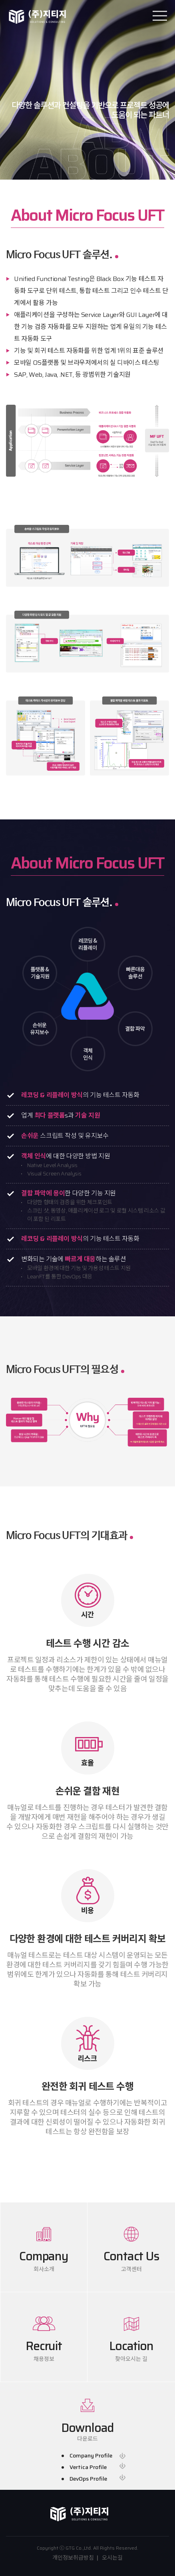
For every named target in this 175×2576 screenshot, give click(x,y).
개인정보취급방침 (73, 2558)
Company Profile (91, 2455)
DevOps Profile (88, 2479)
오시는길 (112, 2558)
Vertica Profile (88, 2467)
